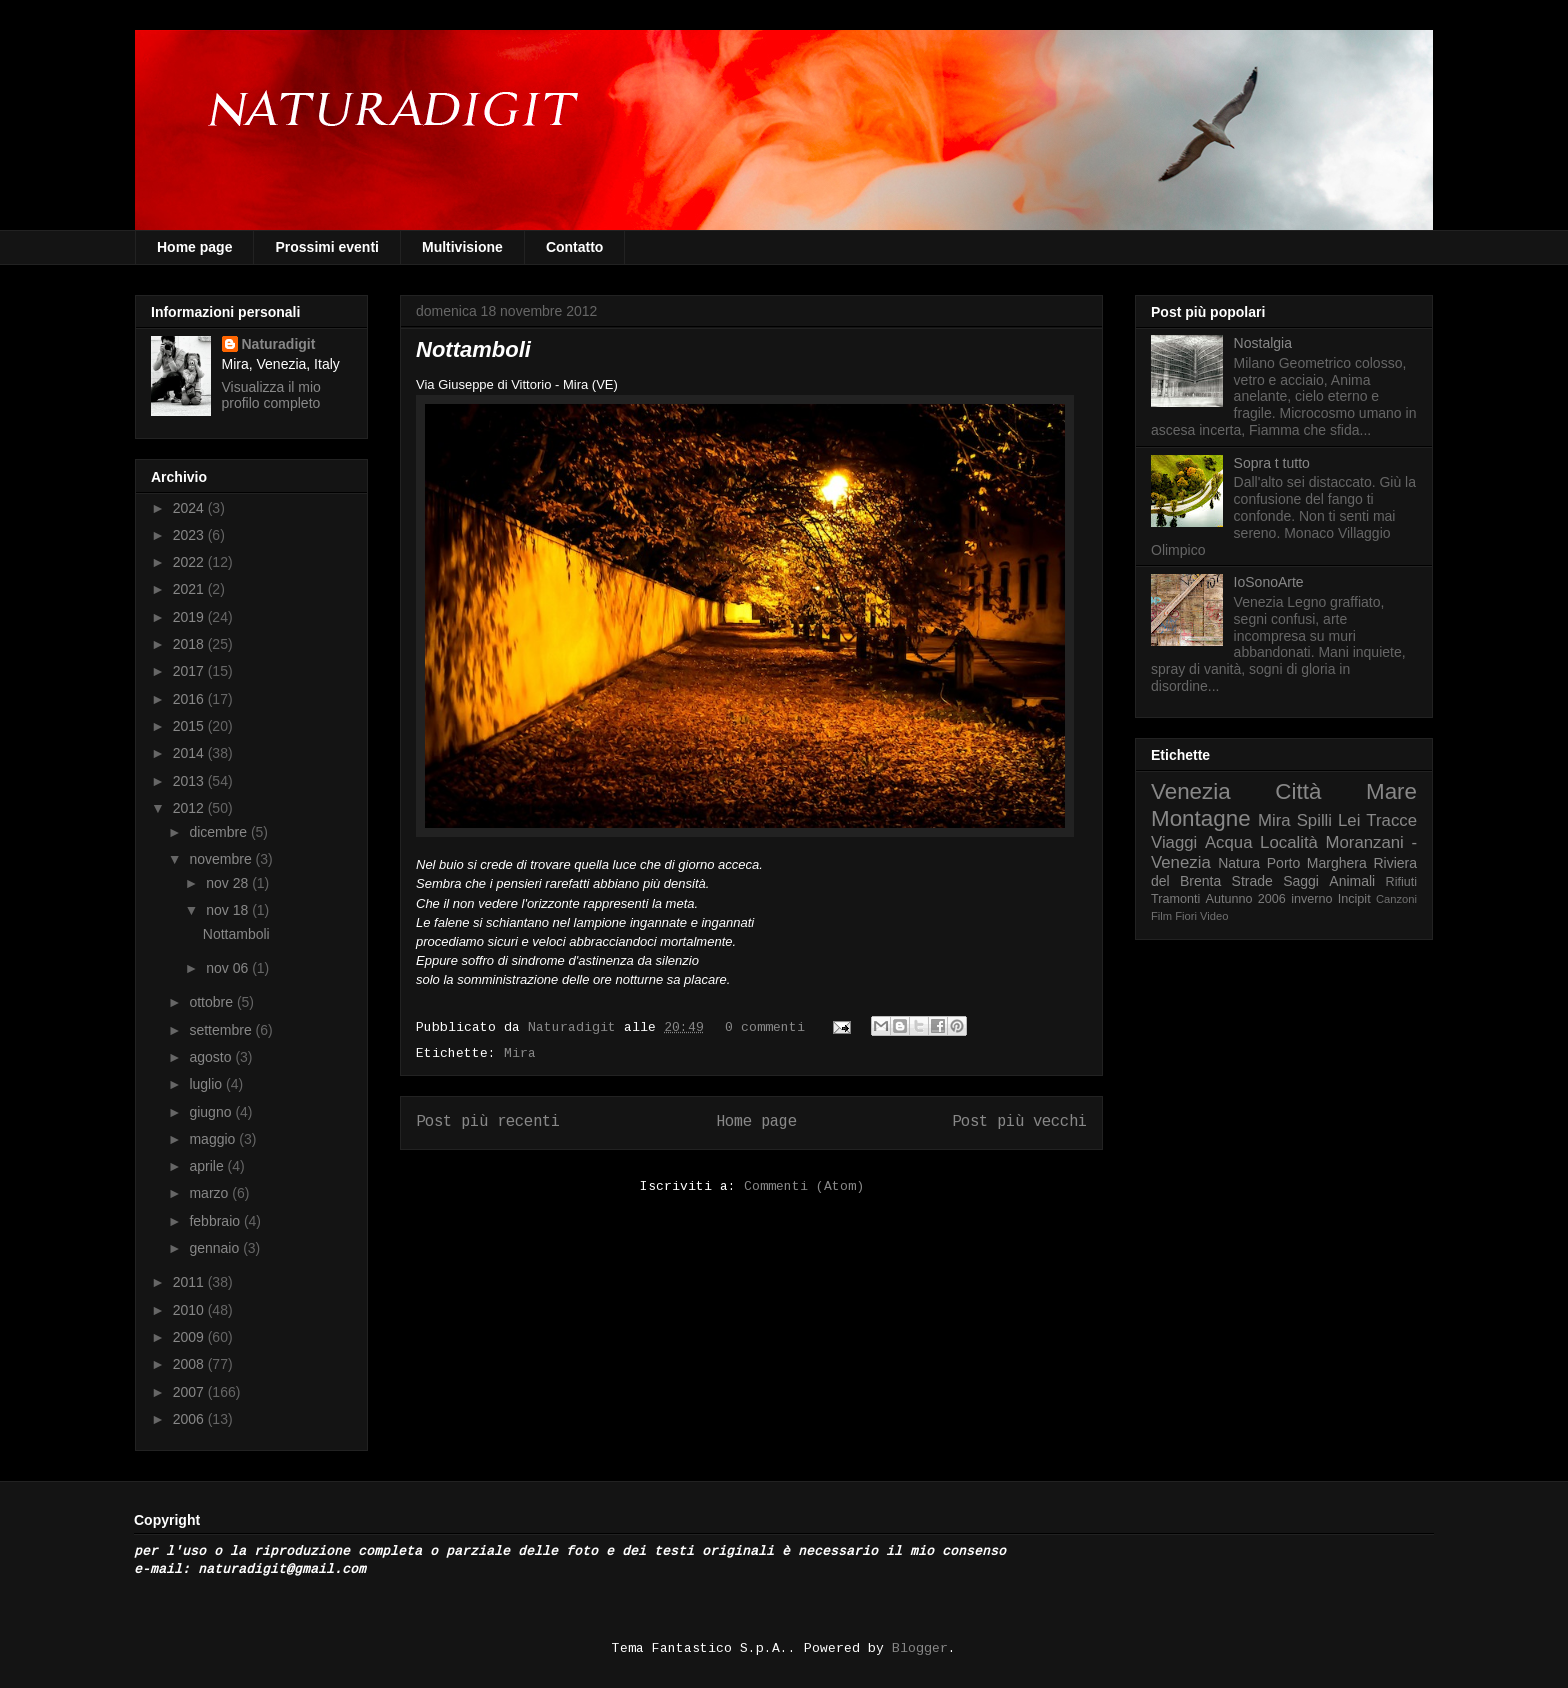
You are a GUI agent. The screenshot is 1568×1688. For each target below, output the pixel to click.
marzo (210, 1193)
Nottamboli (473, 349)
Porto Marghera (1317, 863)
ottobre (212, 1002)
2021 (190, 589)
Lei (1349, 820)
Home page (194, 247)
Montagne (1201, 818)
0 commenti (765, 1027)
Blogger (920, 1648)
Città (1298, 791)
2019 (190, 617)
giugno (212, 1112)
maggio (214, 1139)
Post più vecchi (1019, 1122)
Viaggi (1174, 842)
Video (1214, 916)
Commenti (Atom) (804, 1186)
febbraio (216, 1221)
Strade (1252, 881)
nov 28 (229, 883)
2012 (190, 808)
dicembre (219, 832)
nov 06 (229, 968)
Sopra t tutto (1272, 463)
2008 (190, 1364)
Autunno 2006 (1246, 899)
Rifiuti (1402, 882)
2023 (190, 535)
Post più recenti (488, 1122)
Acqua (1229, 842)
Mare (1391, 791)
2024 (190, 508)
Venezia (1191, 791)
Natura (1239, 863)
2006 (190, 1419)
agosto (212, 1057)
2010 (190, 1310)
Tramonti (1175, 899)
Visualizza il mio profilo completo (271, 395)
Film (1161, 916)
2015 (190, 726)
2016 (190, 699)
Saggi (1301, 881)
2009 (190, 1337)
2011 (190, 1282)
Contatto (575, 247)
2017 (190, 671)
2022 (190, 562)
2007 (190, 1392)
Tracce (1391, 820)
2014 (190, 753)
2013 (190, 781)
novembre (222, 859)
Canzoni (1396, 899)
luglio (207, 1084)
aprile (208, 1166)
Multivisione (462, 247)
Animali (1352, 881)
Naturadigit (576, 1027)
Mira (520, 1053)
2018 (190, 644)
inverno (1311, 899)
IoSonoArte (1269, 582)
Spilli (1314, 820)
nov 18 (229, 910)
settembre (222, 1030)
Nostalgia (1263, 343)
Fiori (1186, 916)
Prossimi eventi (327, 247)
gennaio (216, 1248)
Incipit (1354, 899)
